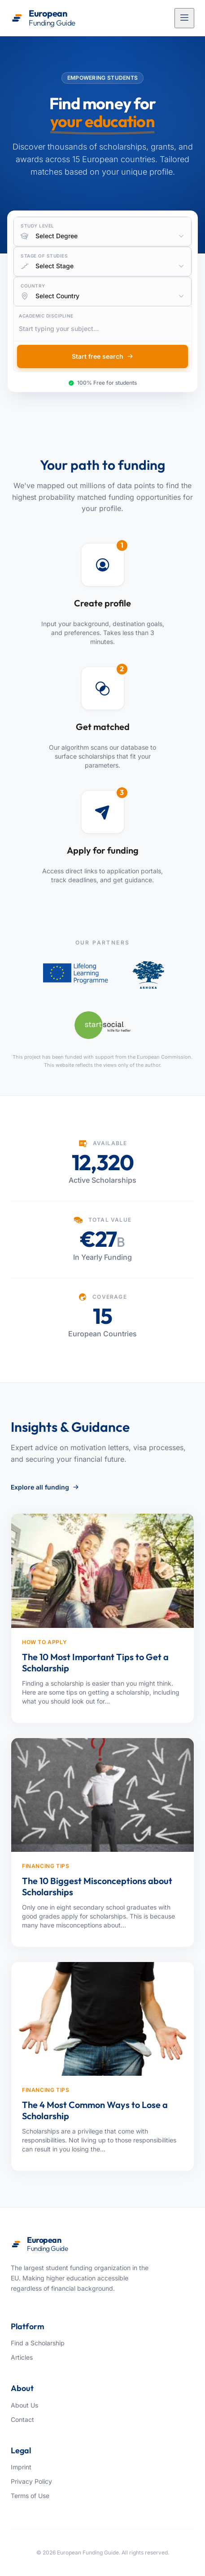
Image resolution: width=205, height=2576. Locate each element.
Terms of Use (30, 2495)
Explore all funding (45, 1487)
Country (33, 285)
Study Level (37, 225)
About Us (24, 2405)
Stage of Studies (44, 255)
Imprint (21, 2467)
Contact (22, 2419)
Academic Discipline (46, 315)
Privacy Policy (31, 2481)
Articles (22, 2357)
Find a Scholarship (38, 2343)
